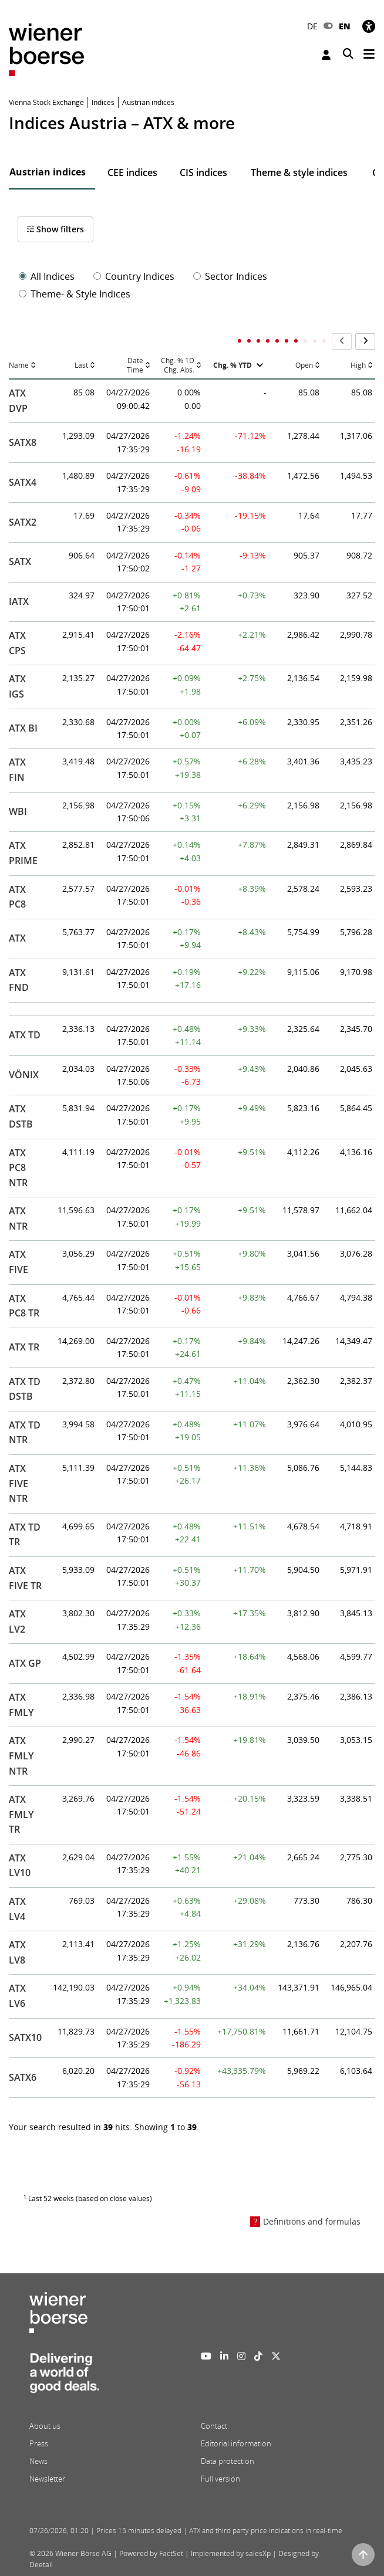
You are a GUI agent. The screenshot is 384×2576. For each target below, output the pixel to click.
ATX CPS (17, 643)
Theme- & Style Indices (74, 293)
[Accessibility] (368, 26)
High (358, 365)
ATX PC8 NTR (18, 1167)
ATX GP (25, 1663)
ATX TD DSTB (25, 1389)
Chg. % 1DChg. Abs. (177, 365)
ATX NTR (18, 1218)
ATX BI (23, 728)
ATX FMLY (21, 1705)
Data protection (227, 2461)
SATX (20, 561)
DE (312, 26)
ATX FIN (17, 770)
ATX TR (24, 1347)
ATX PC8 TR (24, 1306)
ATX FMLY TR (21, 1814)
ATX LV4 (17, 1909)
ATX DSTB (21, 1116)
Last (81, 365)
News (38, 2461)
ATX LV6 (17, 1996)
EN (345, 26)
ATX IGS (17, 686)
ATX (17, 938)
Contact (214, 2426)
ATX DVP (18, 401)
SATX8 (22, 442)
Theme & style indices (299, 172)
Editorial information (236, 2443)
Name (19, 365)
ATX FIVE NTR (18, 1483)
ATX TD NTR (25, 1433)
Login (326, 55)
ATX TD (25, 1034)
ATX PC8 (17, 897)
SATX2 (22, 522)
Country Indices (133, 276)
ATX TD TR (25, 1535)
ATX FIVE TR (25, 1578)
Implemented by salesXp (231, 2553)
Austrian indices (47, 171)
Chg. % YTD (232, 365)
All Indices (47, 276)
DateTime (135, 365)
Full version (220, 2478)
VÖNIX (24, 1074)
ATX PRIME (23, 853)
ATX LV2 (17, 1621)
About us (44, 2426)
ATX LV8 (17, 1952)
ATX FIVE (18, 1262)
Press (38, 2443)
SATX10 (25, 2037)
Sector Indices (230, 276)
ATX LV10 (20, 1865)
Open (304, 365)
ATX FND (19, 980)
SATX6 (22, 2077)
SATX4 (22, 482)
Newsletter (47, 2478)
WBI (18, 811)
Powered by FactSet (151, 2553)
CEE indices (132, 172)
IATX (19, 601)
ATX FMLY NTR (21, 1755)
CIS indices (203, 172)
